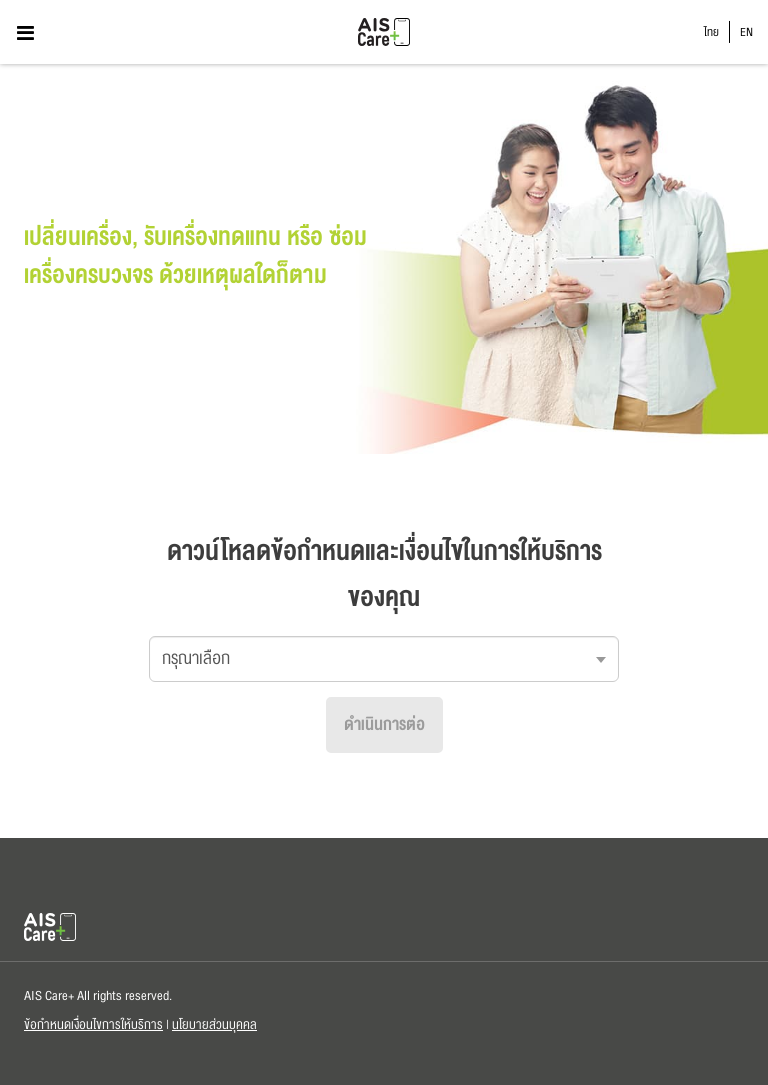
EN (746, 32)
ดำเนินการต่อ (384, 724)
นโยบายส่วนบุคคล (214, 1025)
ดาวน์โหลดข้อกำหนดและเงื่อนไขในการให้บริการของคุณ (384, 574)
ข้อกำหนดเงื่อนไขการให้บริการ (93, 1025)
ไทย (711, 32)
